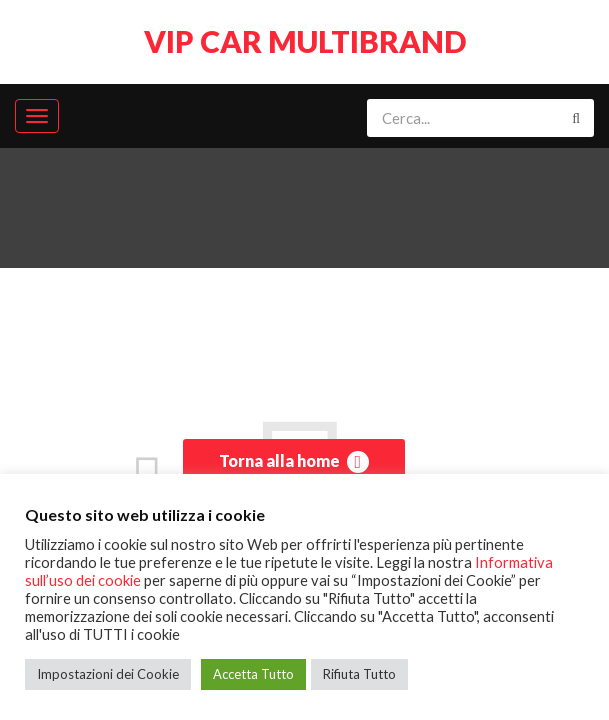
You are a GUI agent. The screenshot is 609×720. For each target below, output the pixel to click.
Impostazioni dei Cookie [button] (108, 674)
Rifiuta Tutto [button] (359, 674)
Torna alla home (294, 462)
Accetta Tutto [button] (253, 674)
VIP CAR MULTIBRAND (305, 41)
